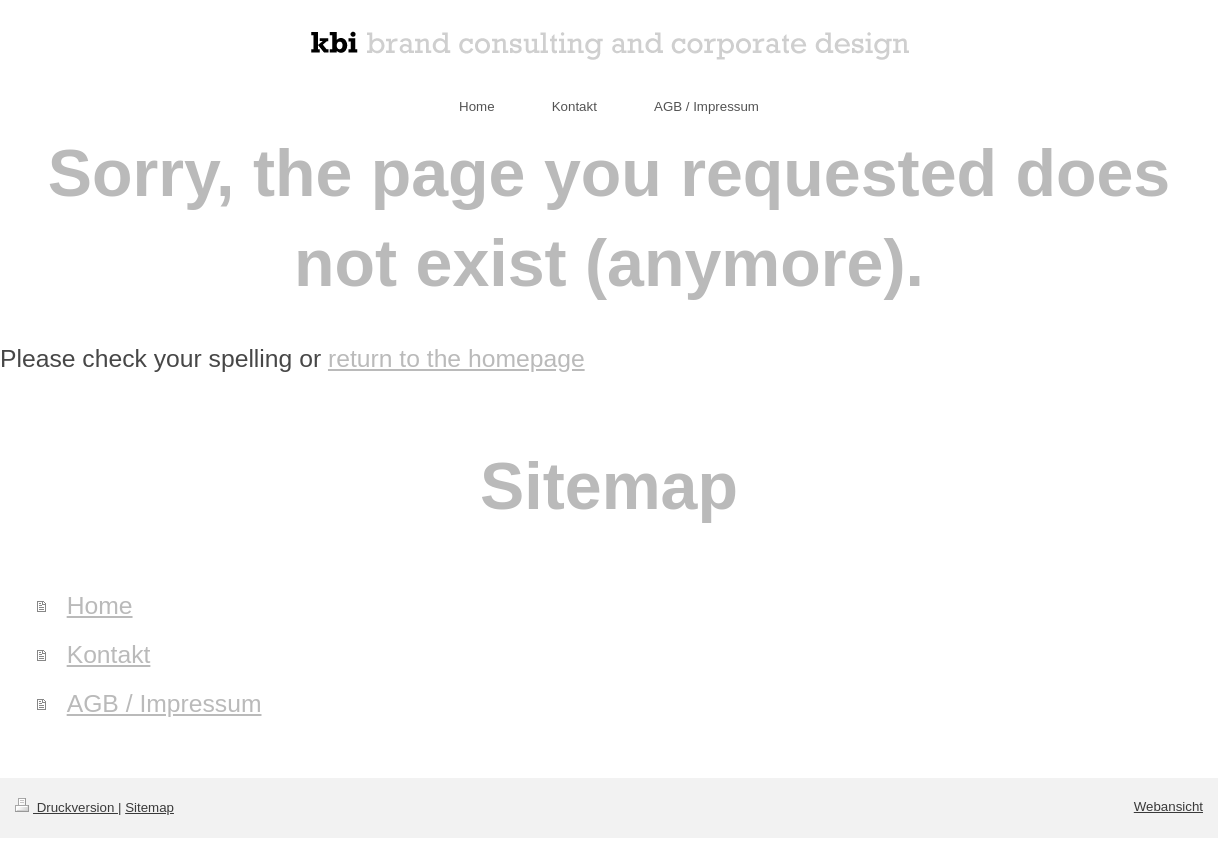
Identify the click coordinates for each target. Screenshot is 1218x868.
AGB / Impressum (164, 703)
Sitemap (149, 807)
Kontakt (109, 654)
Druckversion (66, 807)
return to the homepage (456, 358)
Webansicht (1168, 806)
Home (100, 605)
